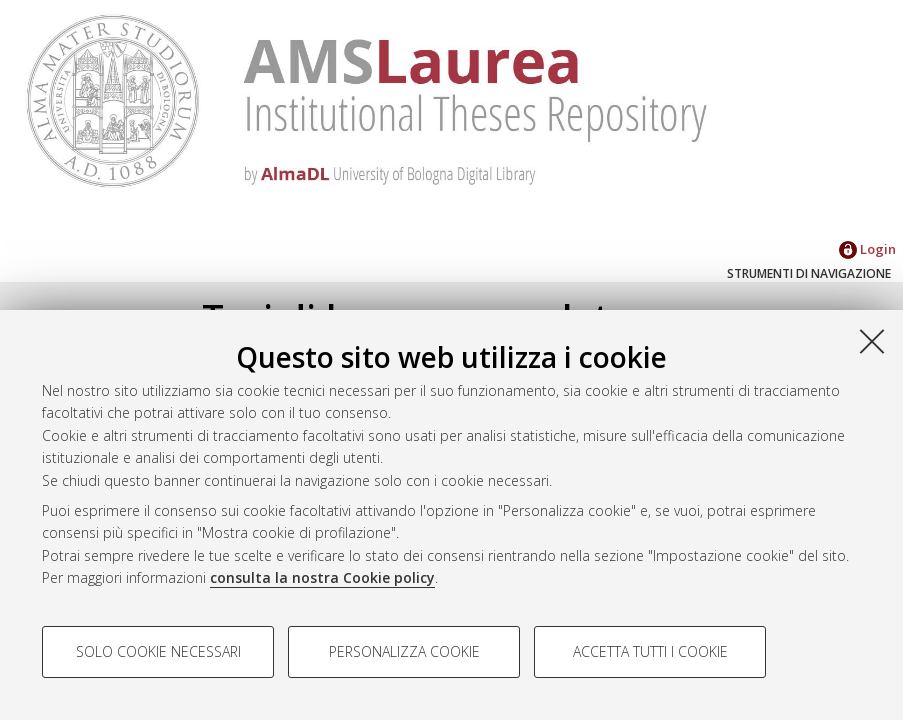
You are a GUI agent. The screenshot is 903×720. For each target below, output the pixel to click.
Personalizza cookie (404, 651)
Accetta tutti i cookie (650, 651)
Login (867, 249)
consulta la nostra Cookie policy (322, 577)
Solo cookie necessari (158, 651)
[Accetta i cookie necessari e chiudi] (872, 341)
